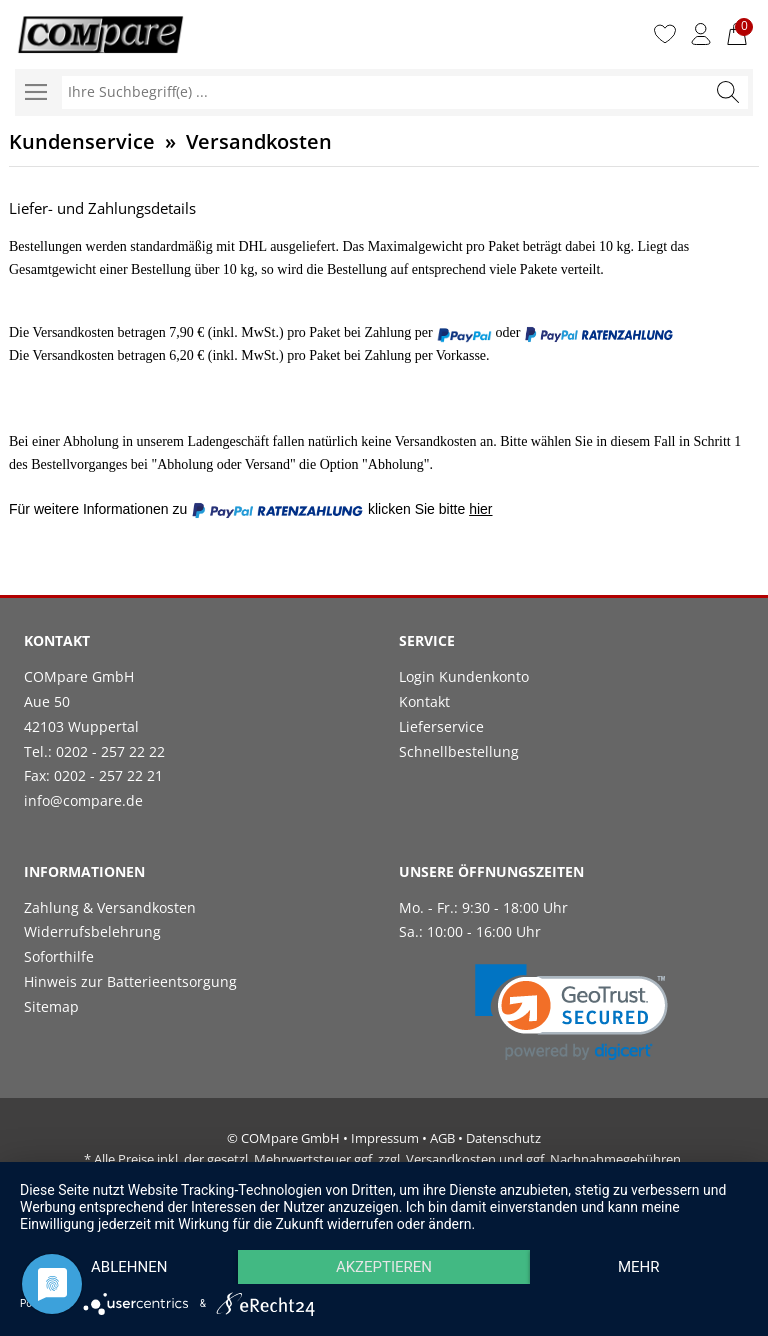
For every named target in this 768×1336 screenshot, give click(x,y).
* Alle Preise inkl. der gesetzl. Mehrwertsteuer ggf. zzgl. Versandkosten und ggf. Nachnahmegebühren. (384, 1159)
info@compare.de (83, 800)
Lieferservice (441, 726)
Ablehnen (129, 1267)
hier (480, 509)
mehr (639, 1267)
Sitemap (51, 1006)
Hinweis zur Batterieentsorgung (130, 981)
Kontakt (424, 701)
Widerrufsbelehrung (92, 931)
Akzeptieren (384, 1267)
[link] (571, 1012)
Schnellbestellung (459, 751)
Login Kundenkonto (464, 676)
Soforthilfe (59, 956)
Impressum (385, 1138)
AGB (442, 1138)
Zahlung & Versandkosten (110, 907)
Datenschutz (503, 1138)
